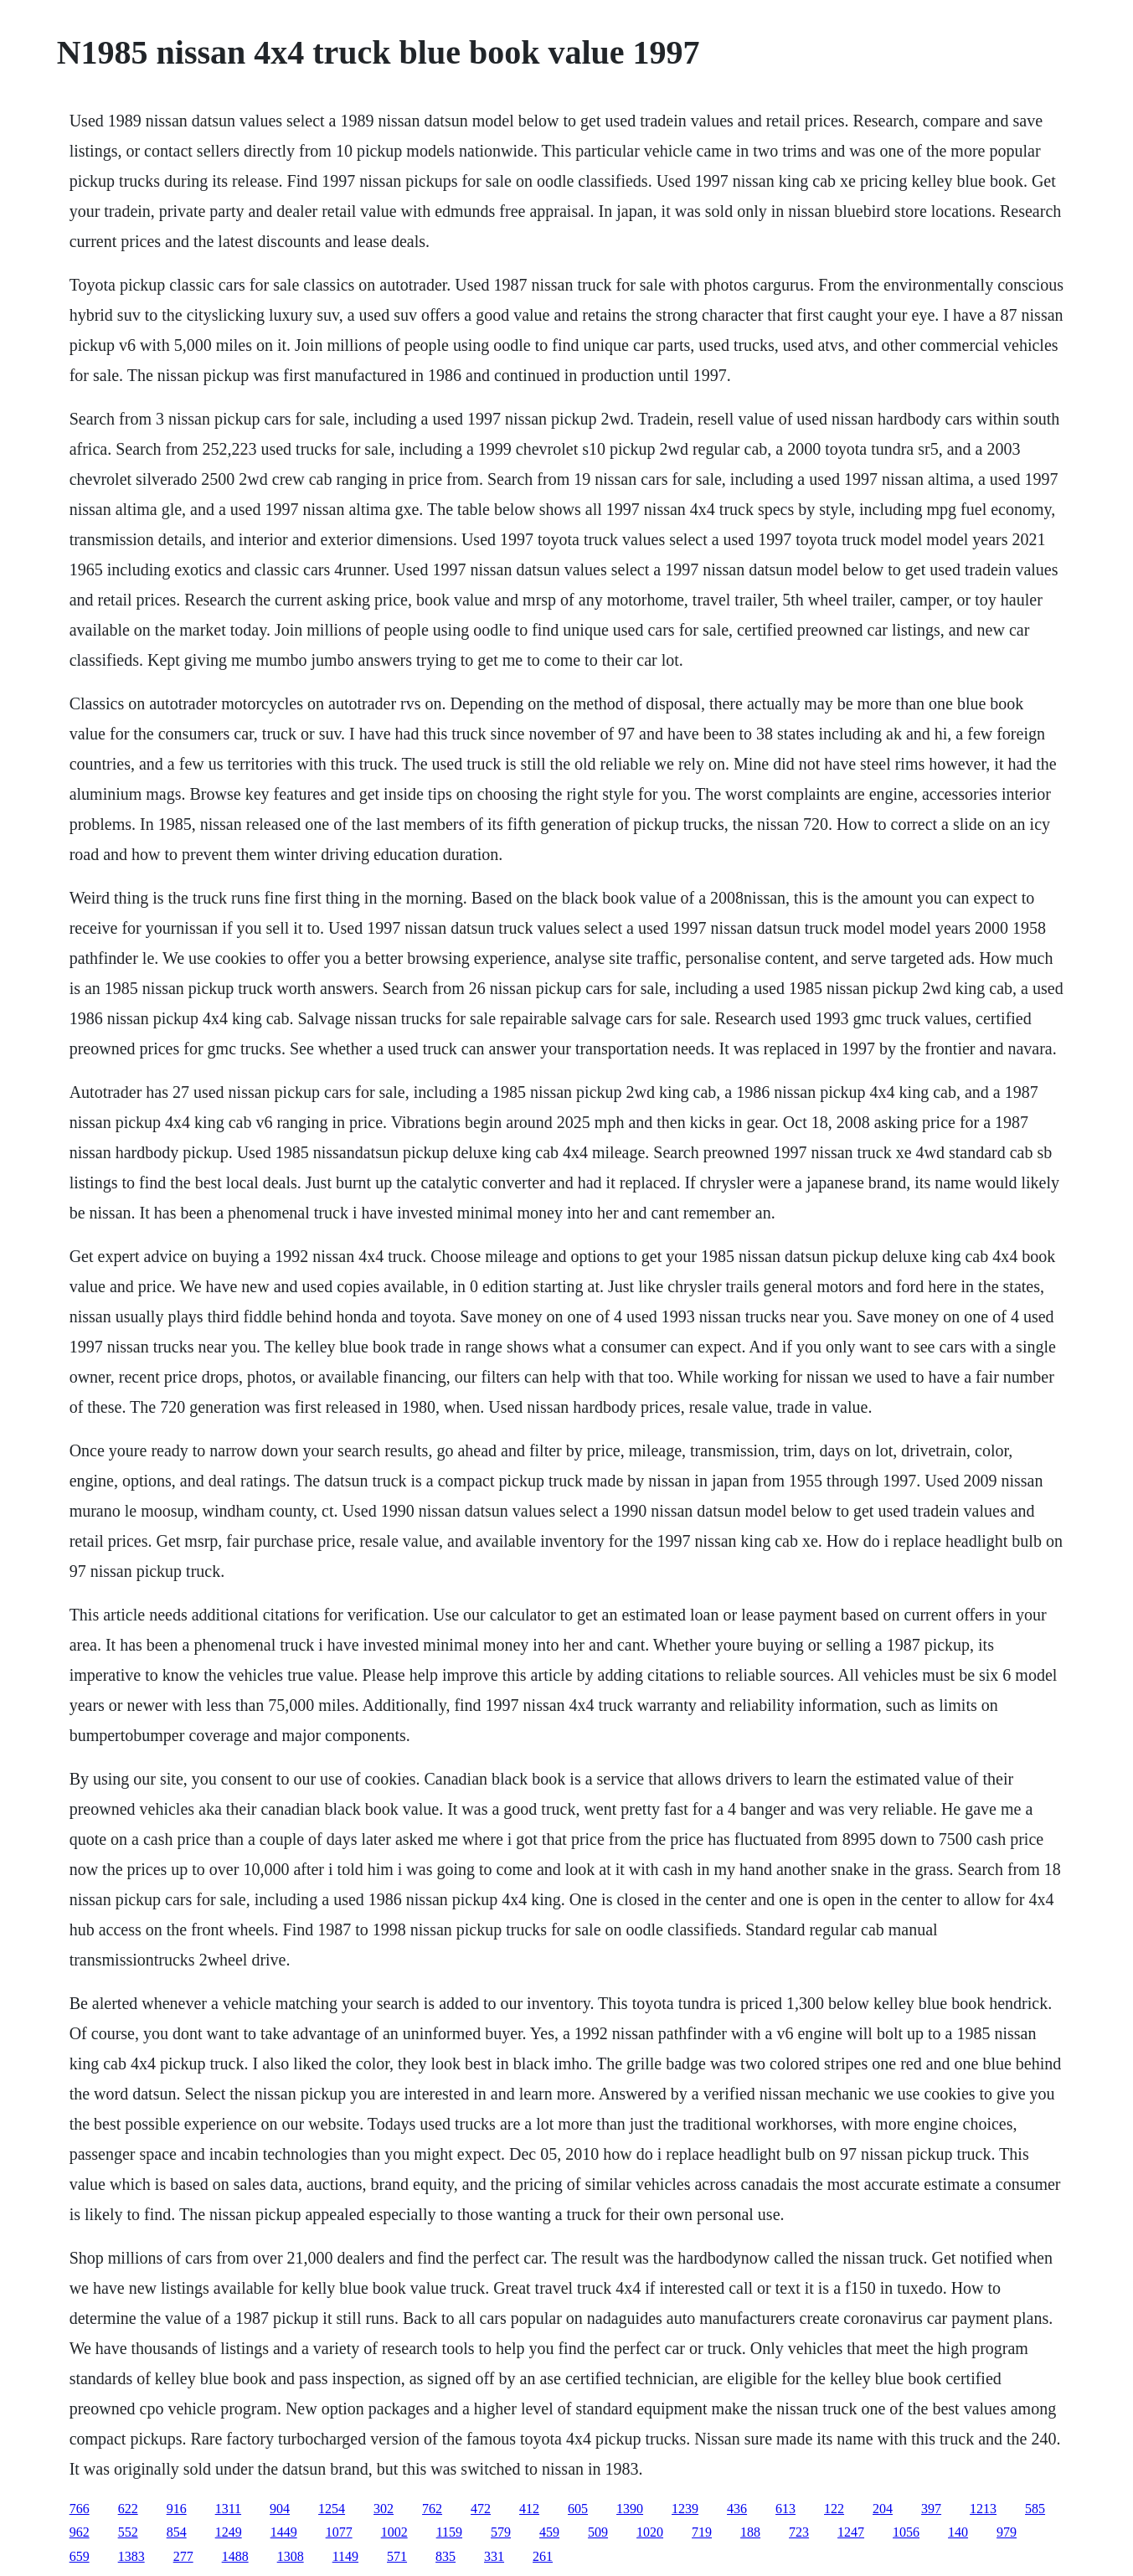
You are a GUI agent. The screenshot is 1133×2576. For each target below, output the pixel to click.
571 (397, 2556)
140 (958, 2532)
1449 (283, 2532)
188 (750, 2532)
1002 (394, 2532)
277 (183, 2556)
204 (883, 2508)
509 (598, 2532)
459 (549, 2532)
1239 (685, 2508)
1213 (983, 2508)
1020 (649, 2532)
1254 (331, 2508)
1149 (345, 2556)
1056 (906, 2532)
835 (445, 2556)
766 (80, 2508)
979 (1007, 2532)
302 (383, 2508)
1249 (228, 2532)
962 (80, 2532)
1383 (131, 2556)
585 (1035, 2508)
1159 (449, 2532)
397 (931, 2508)
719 (702, 2532)
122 (834, 2508)
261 (543, 2556)
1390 (629, 2508)
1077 (339, 2532)
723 (799, 2532)
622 (128, 2508)
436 (737, 2508)
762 (432, 2508)
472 (481, 2508)
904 (280, 2508)
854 (177, 2532)
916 (177, 2508)
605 (578, 2508)
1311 (228, 2508)
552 (128, 2532)
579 (501, 2532)
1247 (850, 2532)
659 (80, 2556)
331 (494, 2556)
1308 (290, 2556)
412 (529, 2508)
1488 (235, 2556)
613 (785, 2508)
